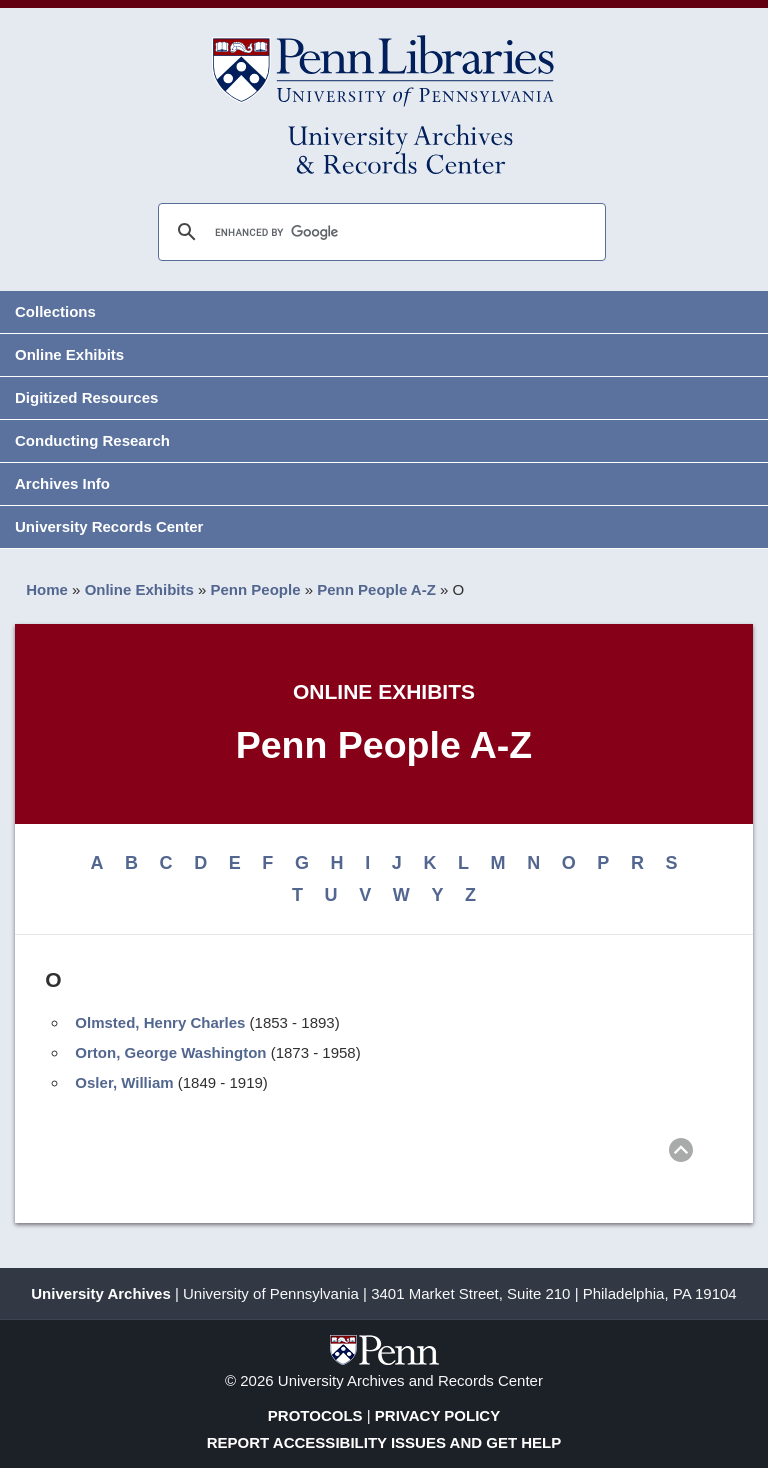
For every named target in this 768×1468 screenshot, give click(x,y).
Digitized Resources (86, 397)
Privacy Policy (437, 1415)
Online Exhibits (69, 354)
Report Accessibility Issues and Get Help (384, 1442)
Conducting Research (92, 440)
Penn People (256, 589)
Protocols (315, 1415)
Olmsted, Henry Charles (160, 1022)
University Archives (101, 1293)
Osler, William (124, 1082)
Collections (55, 311)
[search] (379, 232)
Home (47, 589)
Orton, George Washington (170, 1052)
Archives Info (62, 483)
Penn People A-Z (376, 589)
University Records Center (109, 526)
